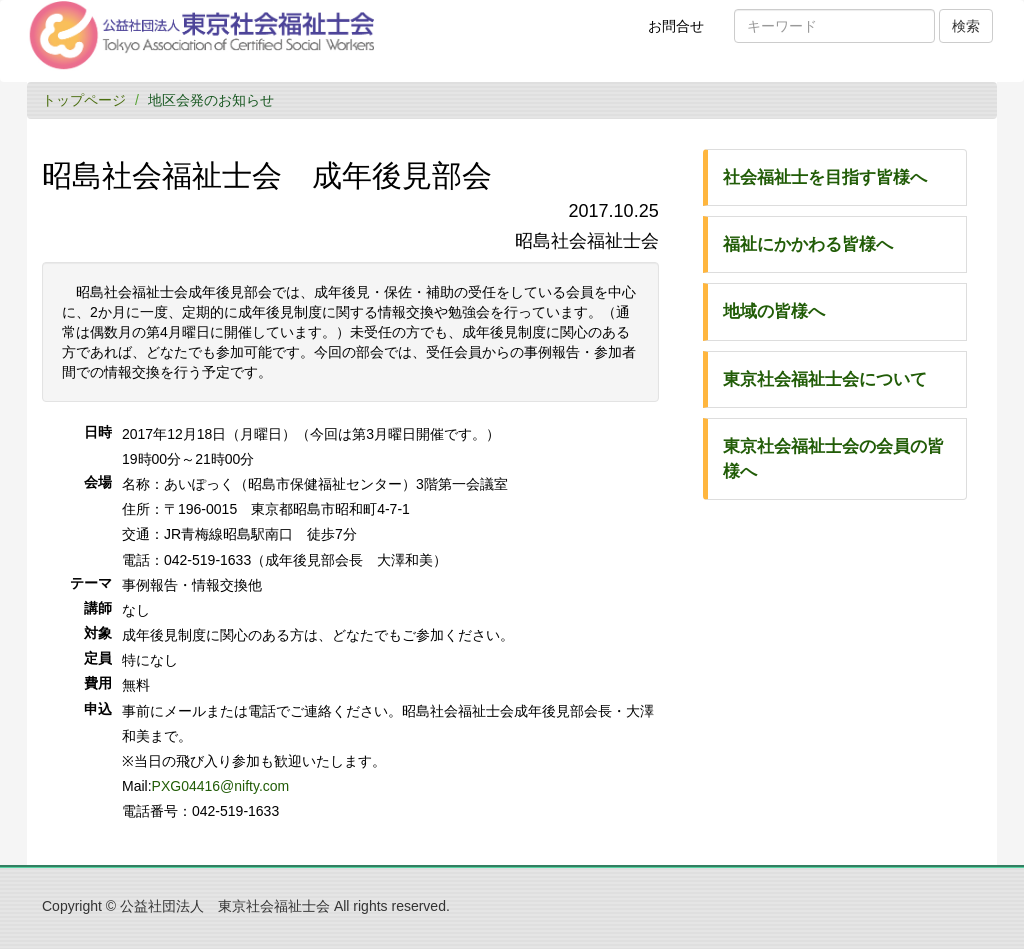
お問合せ (682, 33)
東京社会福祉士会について (825, 379)
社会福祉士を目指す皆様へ (825, 177)
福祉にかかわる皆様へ (808, 244)
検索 (966, 26)
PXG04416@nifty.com (221, 786)
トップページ (84, 100)
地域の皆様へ (774, 311)
